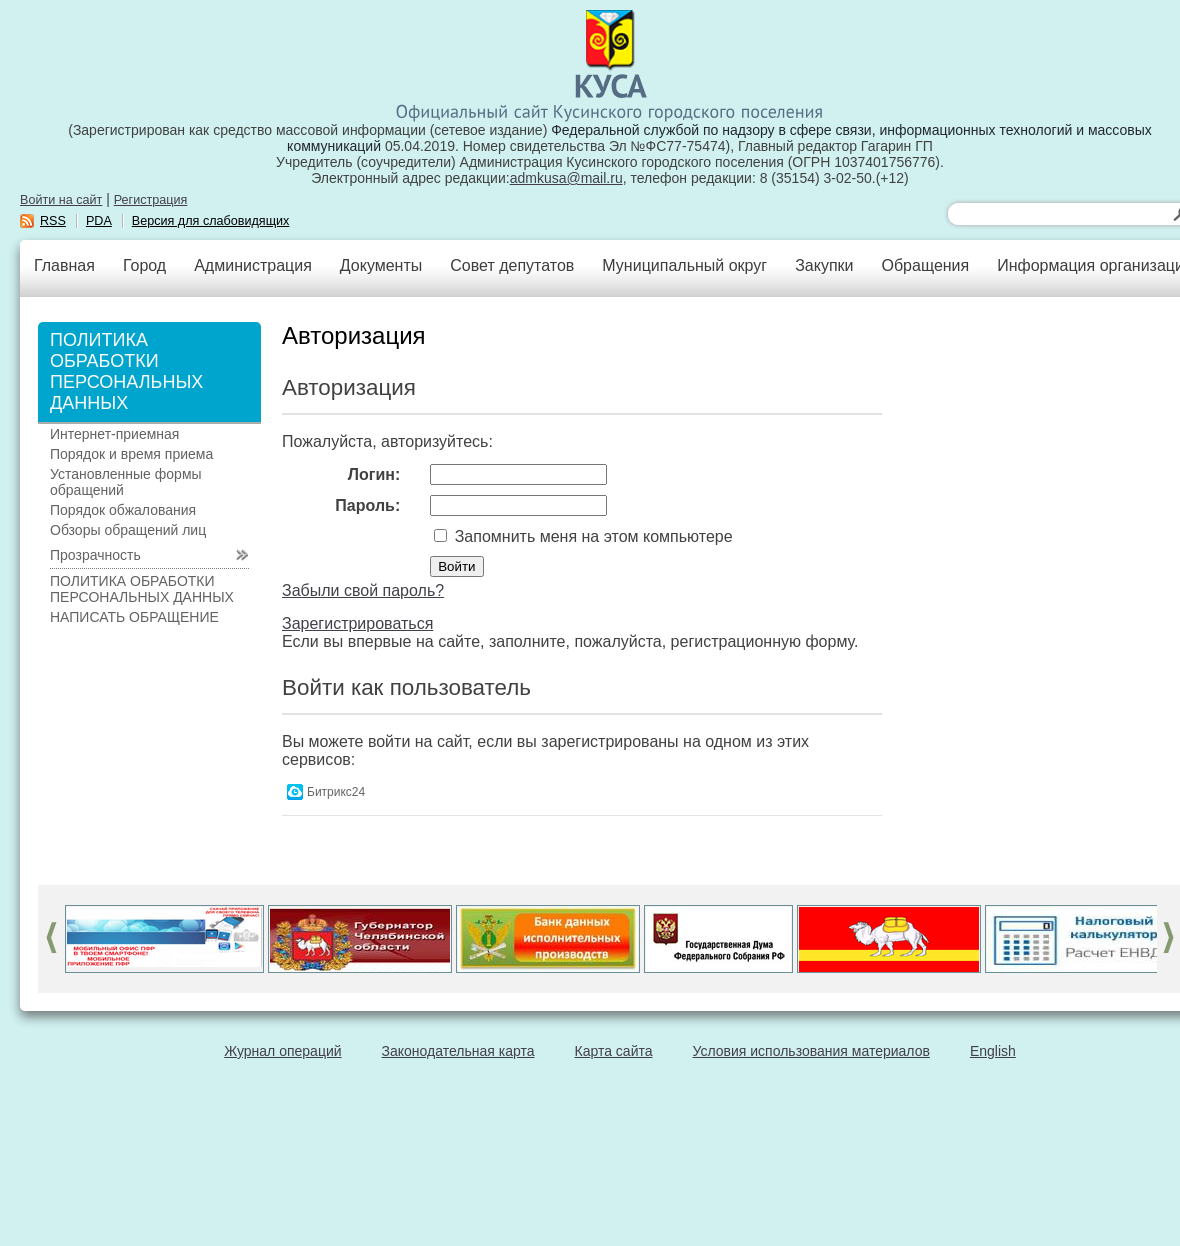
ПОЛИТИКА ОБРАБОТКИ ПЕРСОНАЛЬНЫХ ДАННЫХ (142, 589)
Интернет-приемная (114, 434)
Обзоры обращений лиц (128, 530)
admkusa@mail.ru (566, 178)
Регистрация (151, 200)
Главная (64, 265)
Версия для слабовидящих (211, 221)
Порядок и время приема (131, 454)
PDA (99, 221)
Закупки (824, 265)
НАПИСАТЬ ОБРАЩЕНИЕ (134, 617)
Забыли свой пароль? (363, 590)
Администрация (253, 265)
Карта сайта (614, 1051)
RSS (53, 221)
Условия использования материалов (811, 1051)
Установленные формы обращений (126, 482)
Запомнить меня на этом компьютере (591, 536)
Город (144, 265)
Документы (381, 265)
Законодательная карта (458, 1051)
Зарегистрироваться (357, 623)
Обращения (925, 265)
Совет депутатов (512, 265)
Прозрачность (95, 555)
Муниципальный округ (684, 265)
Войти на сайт (61, 200)
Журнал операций (282, 1051)
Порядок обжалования (123, 510)
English (993, 1051)
